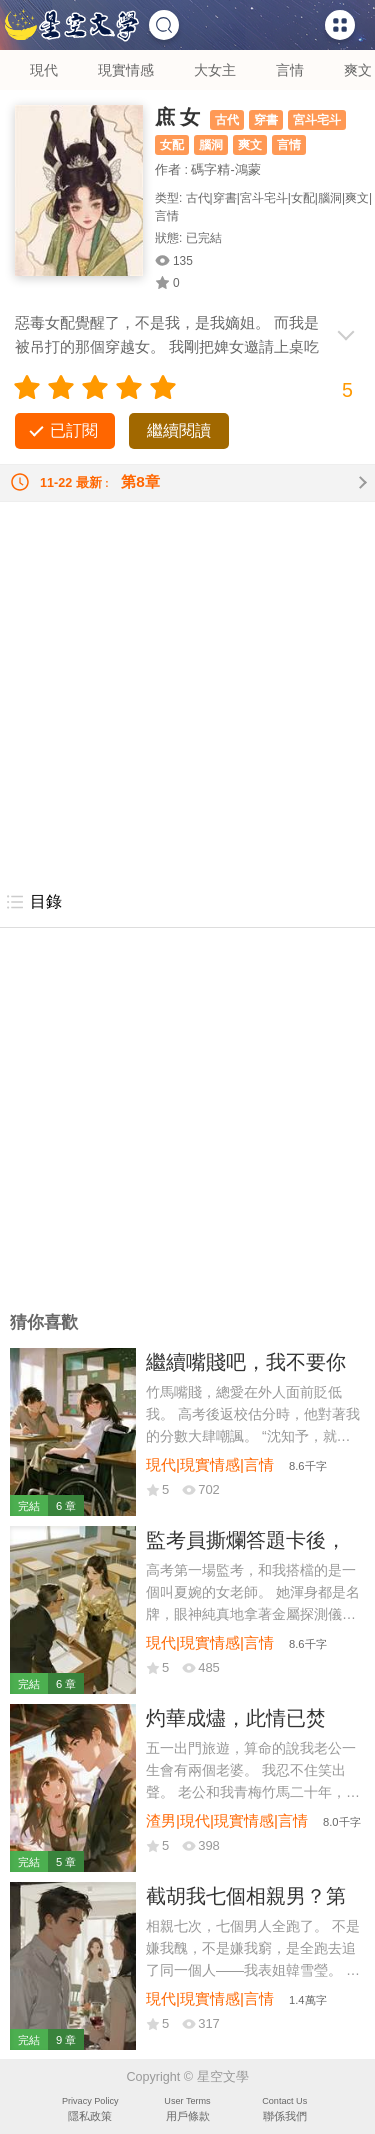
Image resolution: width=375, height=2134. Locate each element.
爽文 (358, 70)
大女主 (215, 70)
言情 (290, 70)
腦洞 (211, 145)
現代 (44, 70)
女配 (172, 145)
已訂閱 (74, 430)
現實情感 (126, 70)
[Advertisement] (187, 689)
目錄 (33, 902)
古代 (227, 120)
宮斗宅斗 (317, 120)
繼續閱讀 (179, 430)
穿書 (266, 120)
